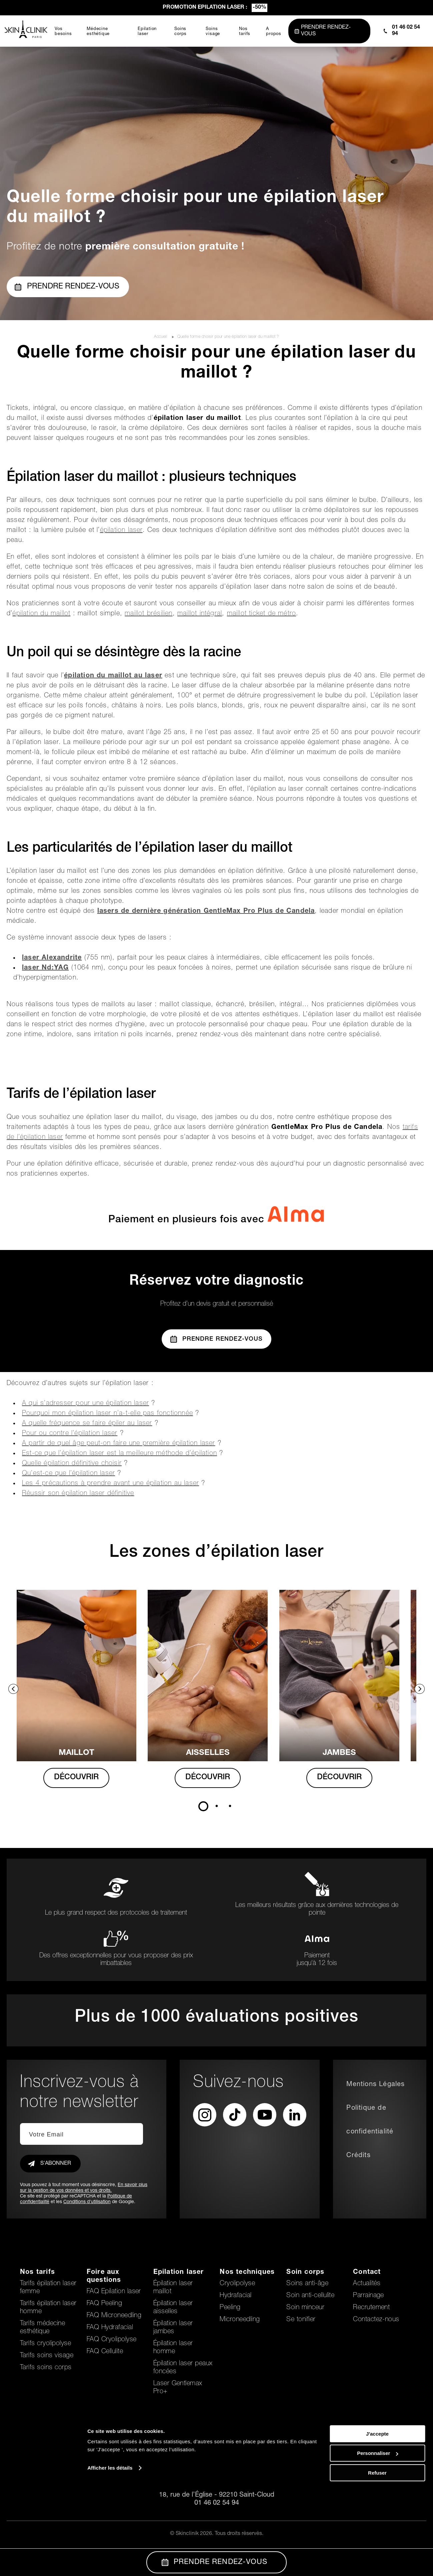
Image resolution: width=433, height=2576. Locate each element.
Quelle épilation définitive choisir (72, 1463)
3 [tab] (230, 1806)
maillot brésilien (148, 614)
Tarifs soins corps (46, 2368)
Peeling (230, 2308)
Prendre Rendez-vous (216, 1339)
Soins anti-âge (307, 2284)
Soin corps (305, 2272)
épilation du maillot (41, 614)
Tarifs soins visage (46, 2356)
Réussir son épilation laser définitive (78, 1493)
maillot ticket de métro (261, 614)
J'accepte (377, 2520)
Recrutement (371, 2308)
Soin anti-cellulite (310, 2296)
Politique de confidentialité (369, 2120)
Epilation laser (178, 2272)
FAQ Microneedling (114, 2316)
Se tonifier (300, 2320)
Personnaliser (377, 2540)
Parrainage (368, 2296)
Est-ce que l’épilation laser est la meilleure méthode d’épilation (119, 1453)
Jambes (350, 1753)
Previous (13, 1689)
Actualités (367, 2284)
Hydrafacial (235, 2296)
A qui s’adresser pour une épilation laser (85, 1403)
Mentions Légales (375, 2084)
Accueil (161, 337)
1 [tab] (203, 1806)
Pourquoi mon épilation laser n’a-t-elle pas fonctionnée (107, 1413)
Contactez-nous (376, 2320)
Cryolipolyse (237, 2284)
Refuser (377, 2559)
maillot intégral (199, 614)
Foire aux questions (104, 2276)
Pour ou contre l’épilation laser (69, 1433)
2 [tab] (217, 1806)
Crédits (358, 2155)
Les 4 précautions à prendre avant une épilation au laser (110, 1483)
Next (420, 1689)
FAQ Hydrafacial (110, 2328)
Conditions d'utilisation (87, 2202)
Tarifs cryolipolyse (45, 2344)
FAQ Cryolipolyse (112, 2340)
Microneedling (240, 2320)
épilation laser (121, 530)
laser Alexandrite (52, 958)
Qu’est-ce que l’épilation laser (68, 1473)
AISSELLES (217, 1753)
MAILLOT (83, 1753)
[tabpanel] (83, 1695)
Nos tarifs (37, 2272)
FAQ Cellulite (105, 2352)
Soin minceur (305, 2308)
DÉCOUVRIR (83, 1778)
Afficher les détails (109, 2554)
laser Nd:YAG (45, 968)
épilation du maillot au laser (113, 676)
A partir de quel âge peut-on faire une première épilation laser (118, 1443)
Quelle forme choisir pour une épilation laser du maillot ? (228, 337)
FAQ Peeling (104, 2304)
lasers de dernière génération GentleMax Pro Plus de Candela (206, 911)
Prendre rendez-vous (67, 287)
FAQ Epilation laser (114, 2292)
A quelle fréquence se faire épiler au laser (87, 1423)
